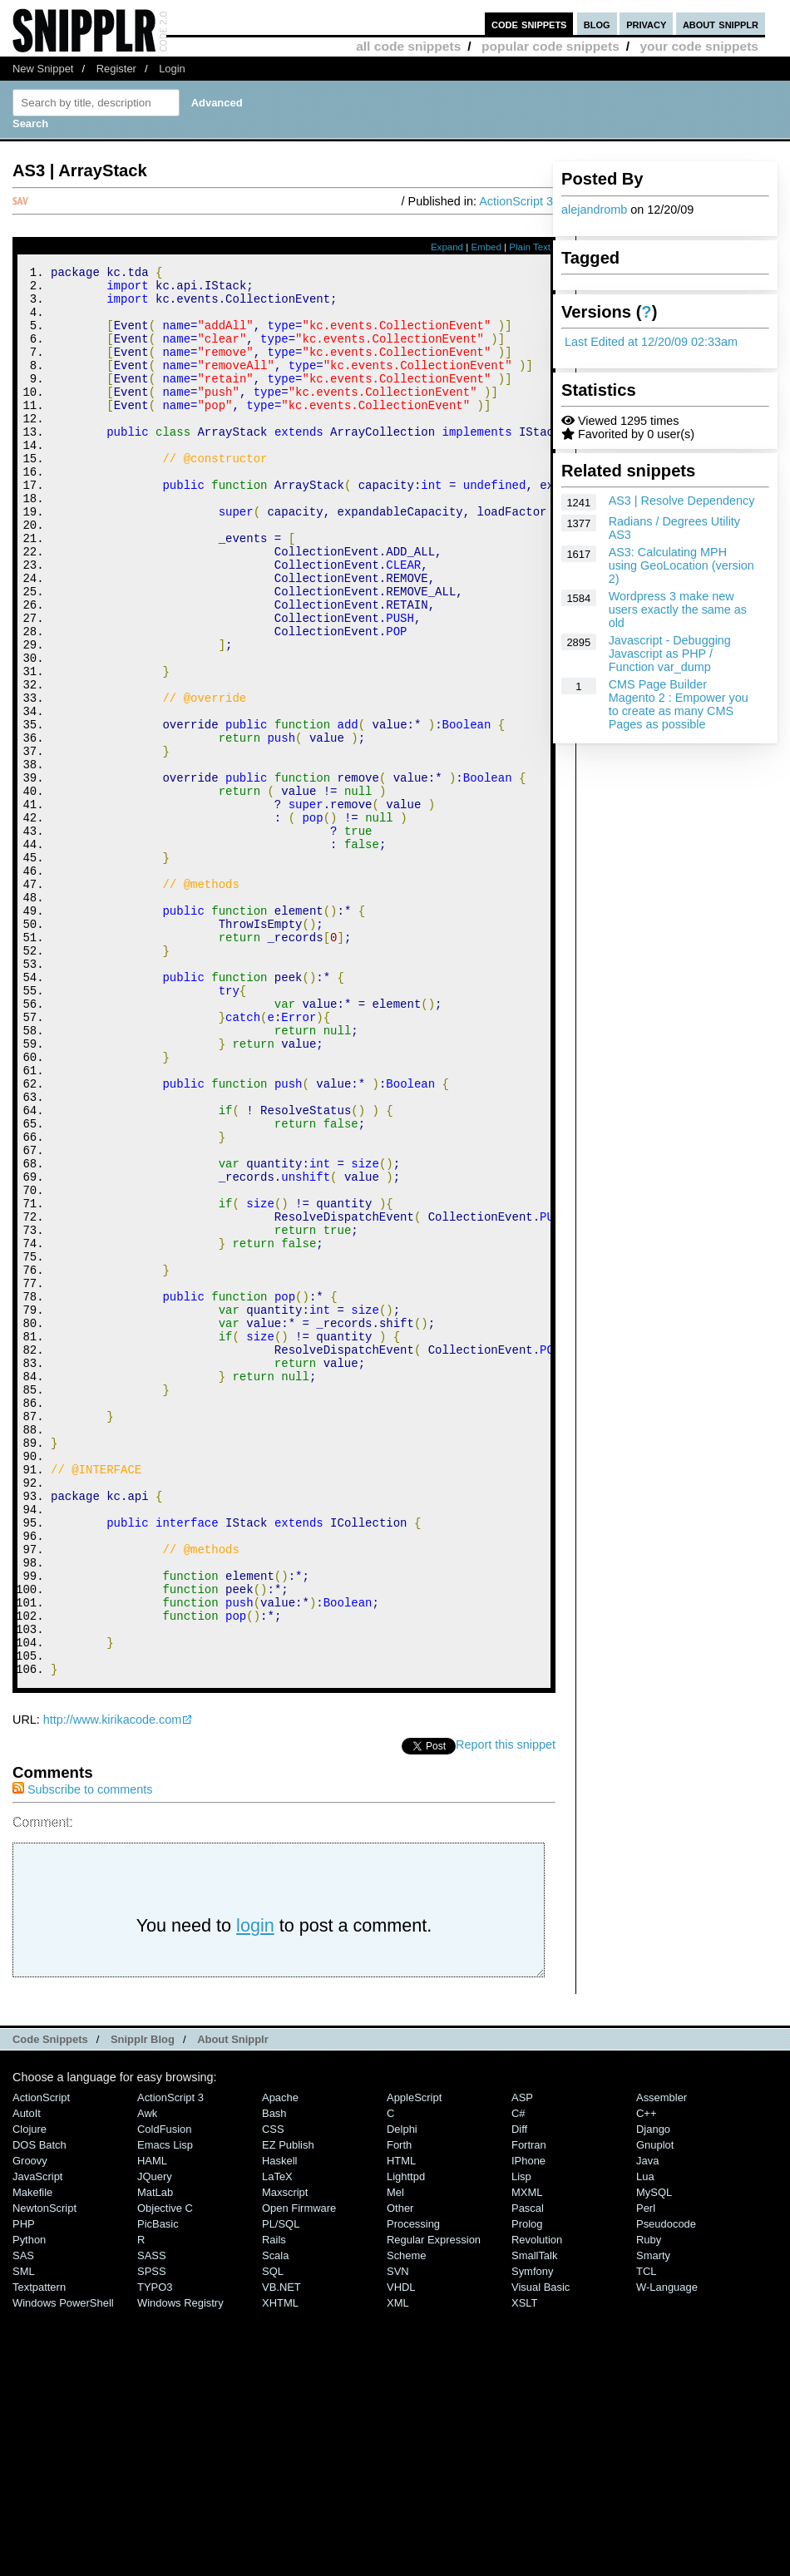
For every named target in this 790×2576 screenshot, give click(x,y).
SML (23, 2535)
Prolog (526, 2488)
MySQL (654, 2456)
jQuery (154, 2441)
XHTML (280, 2567)
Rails (274, 2504)
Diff (519, 2393)
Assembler (661, 2362)
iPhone (528, 2425)
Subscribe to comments (82, 2053)
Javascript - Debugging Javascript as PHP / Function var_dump (670, 654)
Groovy (29, 2425)
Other (400, 2472)
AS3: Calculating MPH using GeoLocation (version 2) (681, 565)
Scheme (407, 2520)
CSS (273, 2393)
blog (597, 24)
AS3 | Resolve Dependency (682, 500)
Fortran (528, 2409)
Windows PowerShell (63, 2567)
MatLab (155, 2456)
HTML (401, 2425)
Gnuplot (655, 2409)
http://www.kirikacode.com (112, 1984)
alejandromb (594, 209)
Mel (395, 2456)
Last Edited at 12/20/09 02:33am (651, 341)
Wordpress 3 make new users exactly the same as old (678, 609)
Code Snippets (50, 2303)
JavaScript (37, 2441)
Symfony (532, 2535)
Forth (399, 2409)
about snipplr (720, 24)
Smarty (653, 2520)
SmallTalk (534, 2520)
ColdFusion (164, 2393)
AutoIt (26, 2377)
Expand (447, 247)
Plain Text (530, 247)
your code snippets (698, 46)
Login (172, 68)
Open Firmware (299, 2472)
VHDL (401, 2551)
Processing (413, 2488)
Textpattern (39, 2551)
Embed (486, 247)
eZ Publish (288, 2409)
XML (398, 2567)
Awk (147, 2377)
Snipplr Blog (143, 2303)
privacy (646, 24)
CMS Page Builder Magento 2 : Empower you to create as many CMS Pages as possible (678, 704)
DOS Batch (39, 2409)
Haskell (279, 2425)
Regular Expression (434, 2504)
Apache (280, 2362)
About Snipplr (233, 2303)
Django (653, 2393)
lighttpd (406, 2441)
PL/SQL (280, 2488)
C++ (646, 2377)
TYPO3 (154, 2551)
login (255, 2189)
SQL (273, 2535)
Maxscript (285, 2456)
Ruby (648, 2504)
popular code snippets (550, 46)
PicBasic (158, 2488)
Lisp (521, 2441)
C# (518, 2377)
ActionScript (41, 2362)
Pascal (527, 2472)
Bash (274, 2377)
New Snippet (42, 68)
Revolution (536, 2504)
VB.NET (281, 2551)
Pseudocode (666, 2488)
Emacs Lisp (165, 2409)
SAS (23, 2520)
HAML (152, 2425)
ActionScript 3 (516, 201)
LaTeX (277, 2441)
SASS (151, 2520)
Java (647, 2425)
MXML (526, 2456)
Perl (645, 2472)
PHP (23, 2488)
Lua (645, 2441)
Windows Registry (180, 2567)
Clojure (29, 2393)
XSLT (524, 2567)
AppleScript (414, 2362)
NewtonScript (44, 2472)
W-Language (667, 2551)
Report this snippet (505, 2009)
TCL (646, 2535)
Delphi (402, 2393)
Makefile (32, 2456)
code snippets (529, 24)
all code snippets (408, 46)
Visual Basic (540, 2551)
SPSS (151, 2535)
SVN (398, 2535)
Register (116, 68)
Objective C (165, 2472)
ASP (522, 2362)
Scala (275, 2520)
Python (29, 2504)
